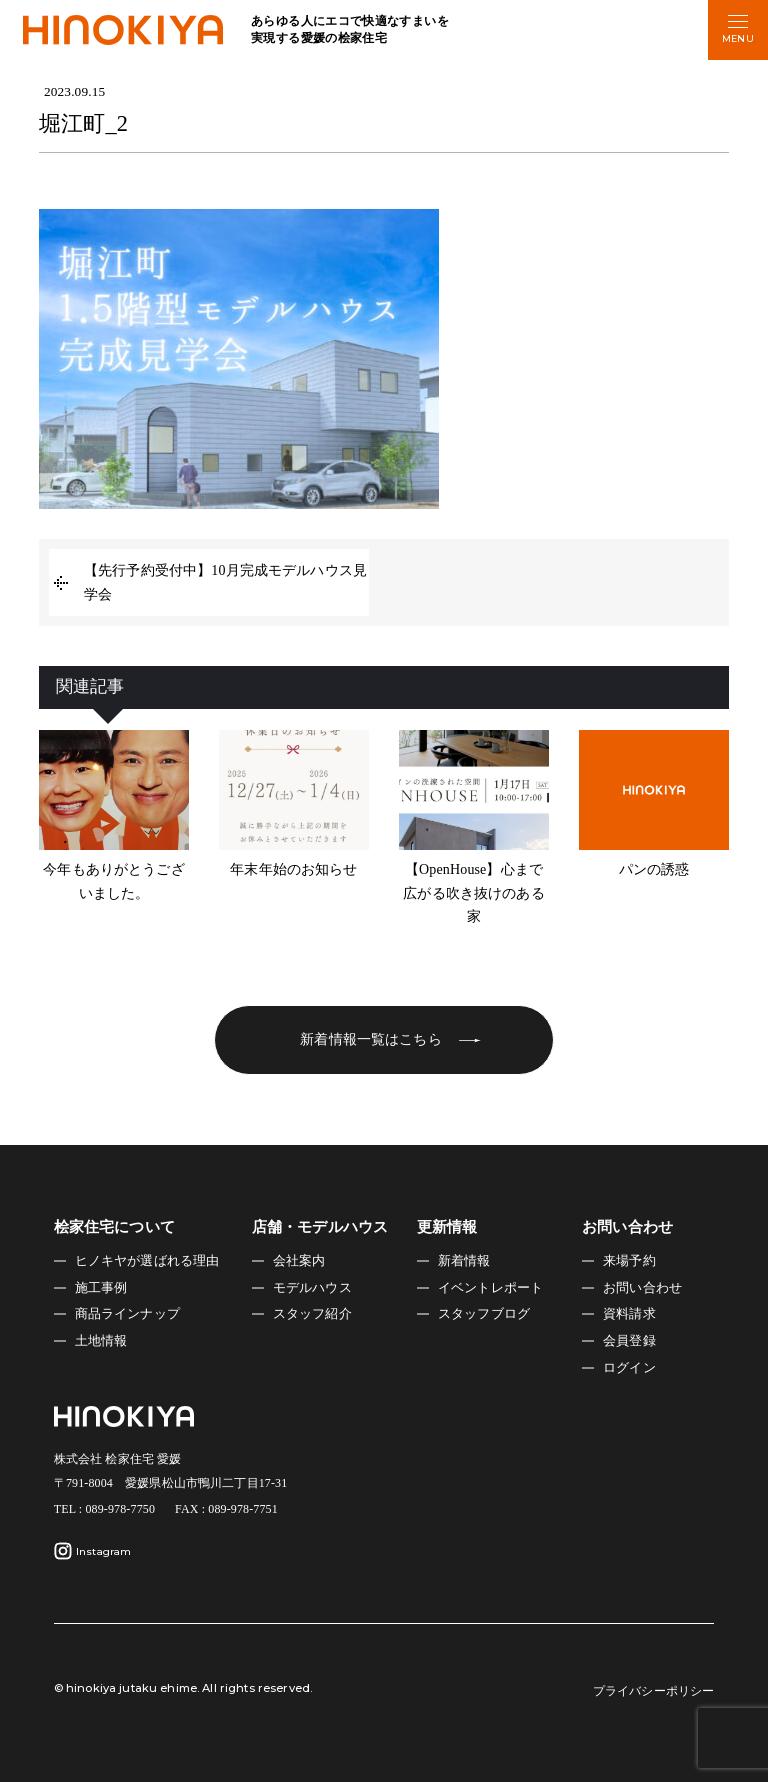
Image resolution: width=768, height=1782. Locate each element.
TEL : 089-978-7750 (104, 1509)
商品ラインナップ (127, 1314)
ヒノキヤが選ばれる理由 (147, 1261)
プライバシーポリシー (653, 1691)
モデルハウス (312, 1288)
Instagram (93, 1551)
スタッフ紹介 (312, 1314)
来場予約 (629, 1261)
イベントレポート (490, 1288)
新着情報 (464, 1261)
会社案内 (299, 1261)
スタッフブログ (484, 1314)
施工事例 (101, 1288)
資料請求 (629, 1314)
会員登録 (629, 1341)
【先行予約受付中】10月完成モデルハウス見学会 (225, 582)
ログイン (629, 1368)
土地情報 (101, 1341)
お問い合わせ (642, 1288)
